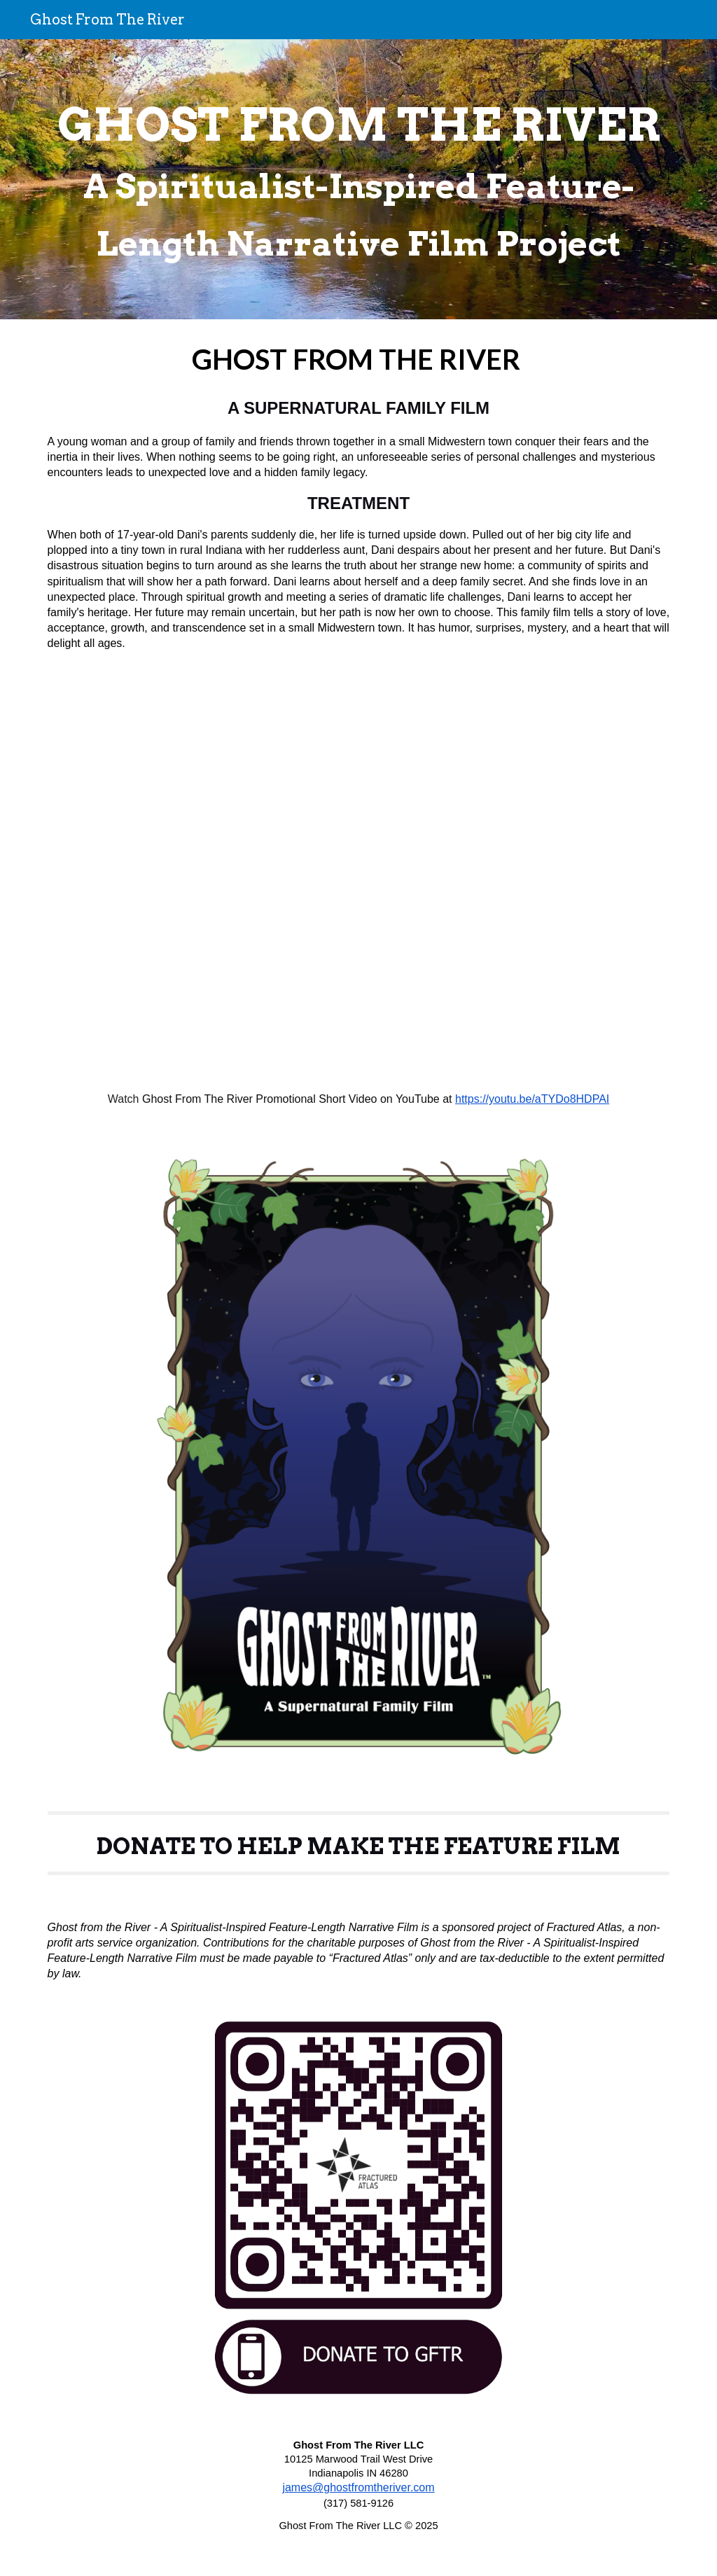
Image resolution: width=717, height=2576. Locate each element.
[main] (359, 179)
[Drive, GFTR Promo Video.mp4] (359, 870)
